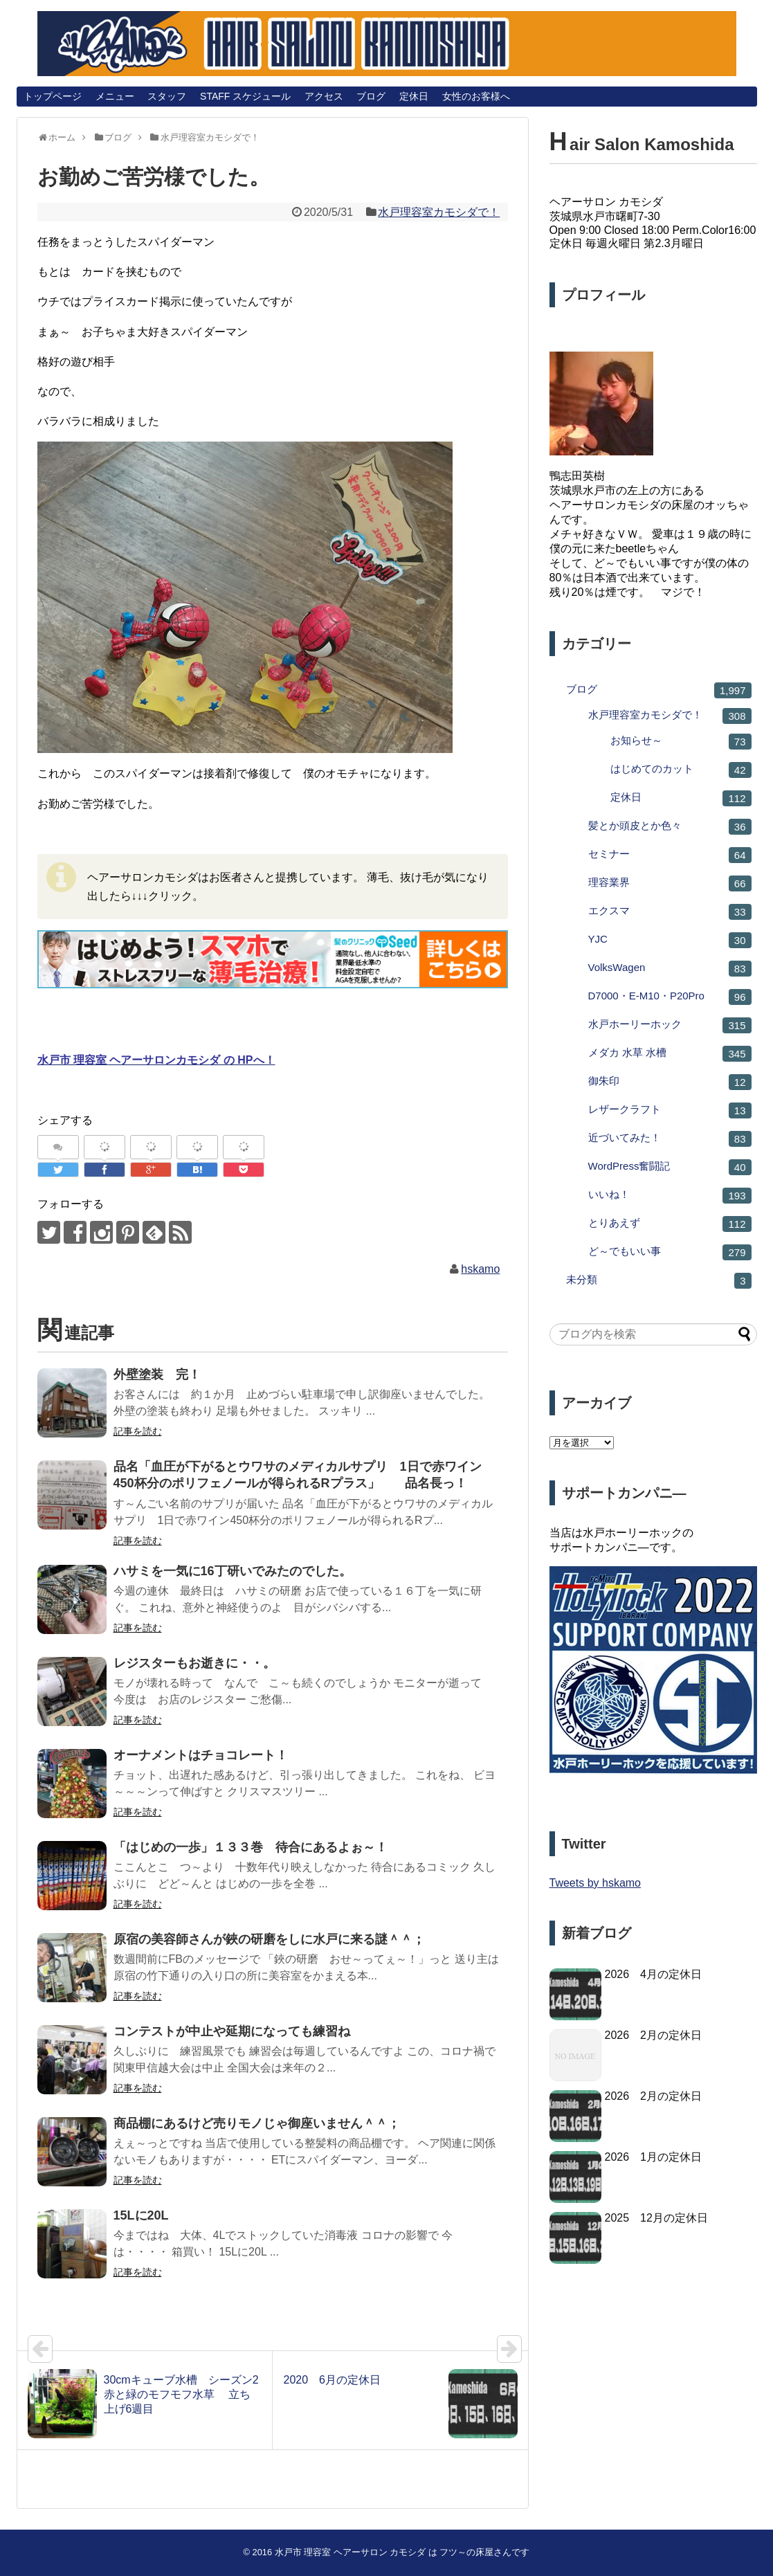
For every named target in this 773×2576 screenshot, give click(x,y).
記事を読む (137, 1431)
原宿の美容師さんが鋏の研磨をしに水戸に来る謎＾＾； (269, 1939)
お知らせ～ (681, 742)
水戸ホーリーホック (670, 1025)
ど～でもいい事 (670, 1252)
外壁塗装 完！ (157, 1374)
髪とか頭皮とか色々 (670, 827)
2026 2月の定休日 (653, 2035)
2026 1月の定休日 (653, 2157)
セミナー (670, 855)
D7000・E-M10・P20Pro (670, 997)
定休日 (413, 96)
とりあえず (670, 1224)
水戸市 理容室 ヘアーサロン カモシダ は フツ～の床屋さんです (402, 2552)
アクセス (323, 96)
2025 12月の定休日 (656, 2218)
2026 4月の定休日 (653, 1974)
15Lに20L (141, 2215)
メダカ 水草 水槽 (670, 1054)
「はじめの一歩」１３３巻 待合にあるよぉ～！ (250, 1847)
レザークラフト (670, 1110)
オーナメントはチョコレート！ (200, 1755)
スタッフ (166, 96)
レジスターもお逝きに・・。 (194, 1663)
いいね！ (670, 1196)
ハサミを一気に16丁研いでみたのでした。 (232, 1571)
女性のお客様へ (476, 96)
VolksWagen (670, 969)
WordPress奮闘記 (670, 1167)
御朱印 (670, 1082)
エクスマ (670, 912)
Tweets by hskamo (595, 1883)
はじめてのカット (681, 770)
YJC (670, 940)
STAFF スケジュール (245, 96)
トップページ (53, 96)
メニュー (115, 96)
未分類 (659, 1281)
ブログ (370, 96)
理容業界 (670, 883)
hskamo (480, 1269)
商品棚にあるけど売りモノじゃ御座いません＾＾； (256, 2123)
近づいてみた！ (670, 1139)
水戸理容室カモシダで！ (439, 212)
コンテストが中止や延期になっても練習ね (231, 2031)
